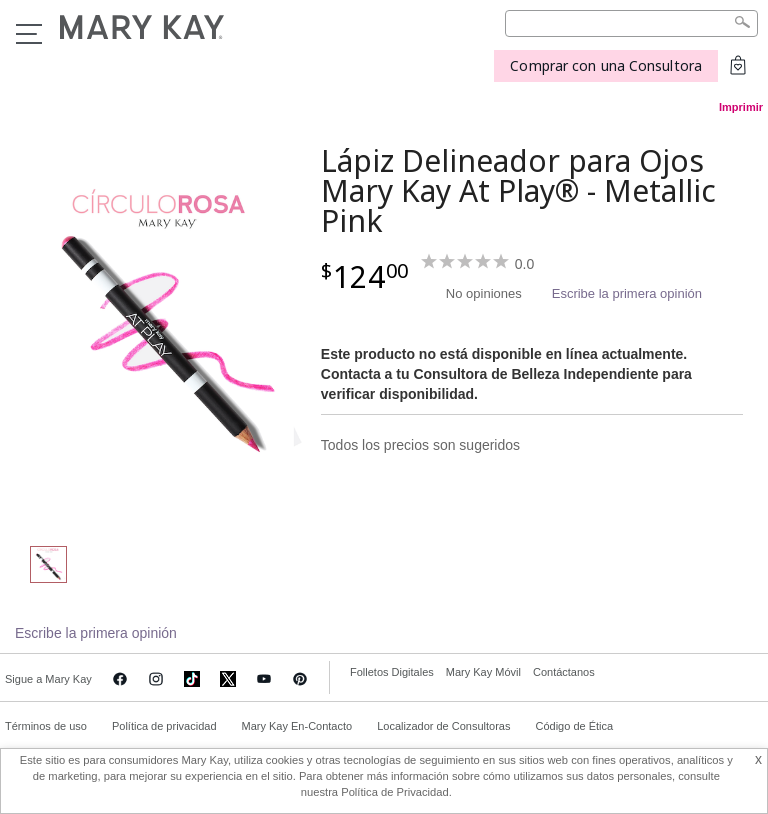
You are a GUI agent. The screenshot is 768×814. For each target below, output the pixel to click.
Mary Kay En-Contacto (297, 726)
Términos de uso (46, 726)
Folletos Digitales (392, 672)
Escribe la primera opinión (627, 293)
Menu (29, 34)
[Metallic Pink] (163, 326)
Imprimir (741, 107)
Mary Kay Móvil (483, 672)
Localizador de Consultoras (443, 726)
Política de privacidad (164, 726)
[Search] (631, 23)
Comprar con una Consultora (606, 65)
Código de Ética (574, 726)
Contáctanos (564, 672)
